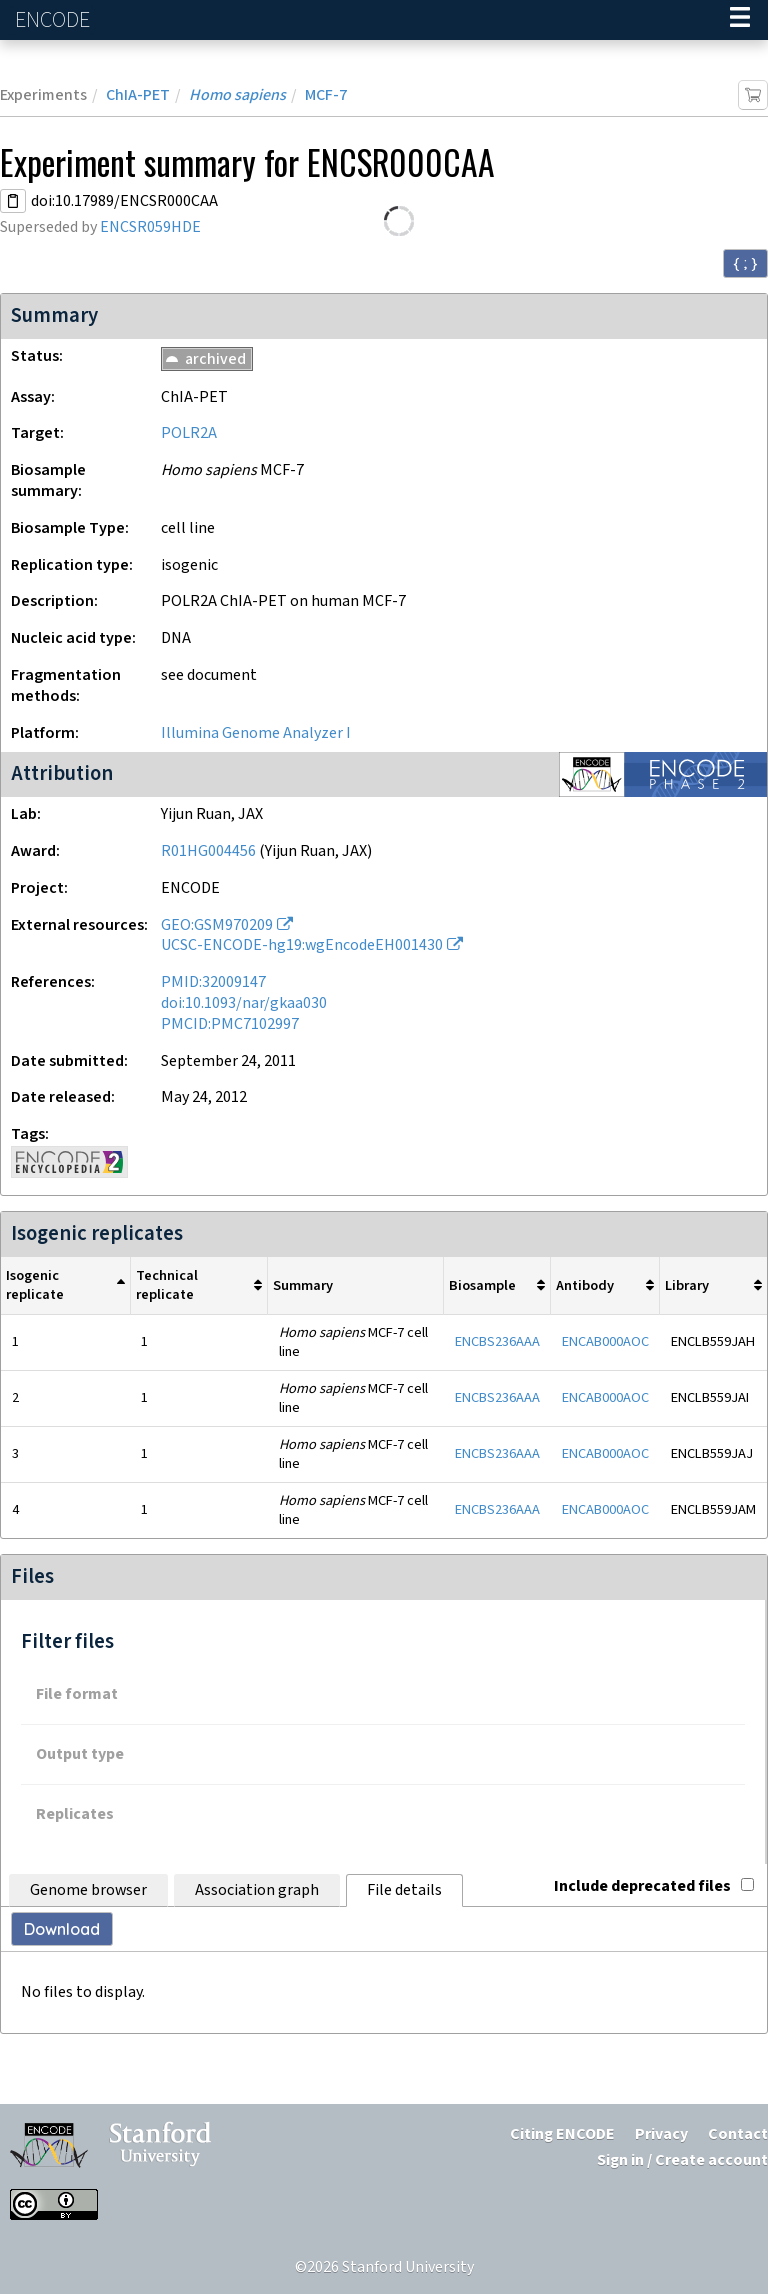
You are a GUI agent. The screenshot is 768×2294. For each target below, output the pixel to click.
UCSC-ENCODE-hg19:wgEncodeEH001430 (302, 945)
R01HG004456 (208, 851)
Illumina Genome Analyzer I (256, 733)
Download (62, 1929)
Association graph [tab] (257, 1890)
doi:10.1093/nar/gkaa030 (244, 1003)
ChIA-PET (138, 95)
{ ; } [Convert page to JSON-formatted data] (745, 263)
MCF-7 (326, 95)
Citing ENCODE (562, 2134)
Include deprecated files (654, 1886)
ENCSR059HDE (150, 227)
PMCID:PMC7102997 (230, 1024)
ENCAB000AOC (605, 1341)
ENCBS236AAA (497, 1341)
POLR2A (189, 433)
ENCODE (55, 20)
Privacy (661, 2134)
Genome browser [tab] (88, 1890)
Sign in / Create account (682, 2160)
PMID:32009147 (213, 982)
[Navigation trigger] (740, 20)
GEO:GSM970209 (217, 925)
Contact (738, 2134)
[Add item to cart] (753, 95)
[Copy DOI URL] (13, 201)
